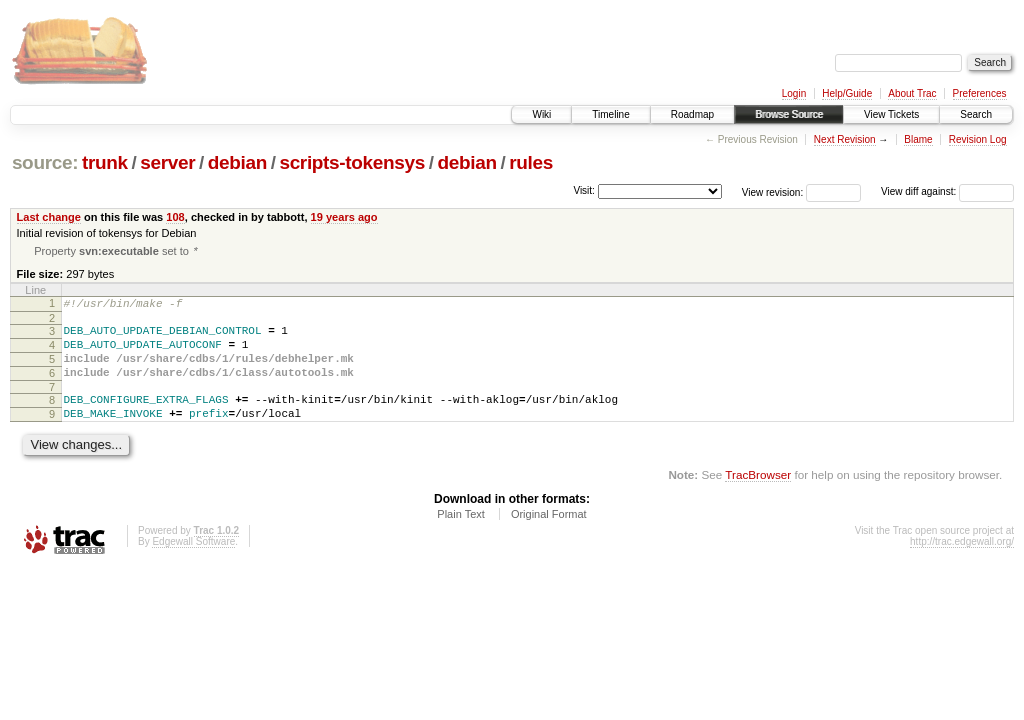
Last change (49, 217)
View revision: (773, 191)
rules (531, 162)
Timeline (610, 114)
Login (794, 93)
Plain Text (461, 537)
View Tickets (891, 114)
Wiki (541, 114)
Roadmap (692, 114)
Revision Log (978, 139)
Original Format (549, 537)
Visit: (584, 190)
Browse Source (789, 114)
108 (175, 217)
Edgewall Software (193, 564)
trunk (105, 162)
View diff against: (947, 191)
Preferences (980, 93)
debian (237, 162)
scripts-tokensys (352, 162)
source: (45, 162)
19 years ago (344, 217)
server (167, 162)
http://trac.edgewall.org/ (962, 564)
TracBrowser (758, 497)
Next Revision (845, 139)
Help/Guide (847, 93)
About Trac (912, 93)
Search (976, 114)
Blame (918, 139)
